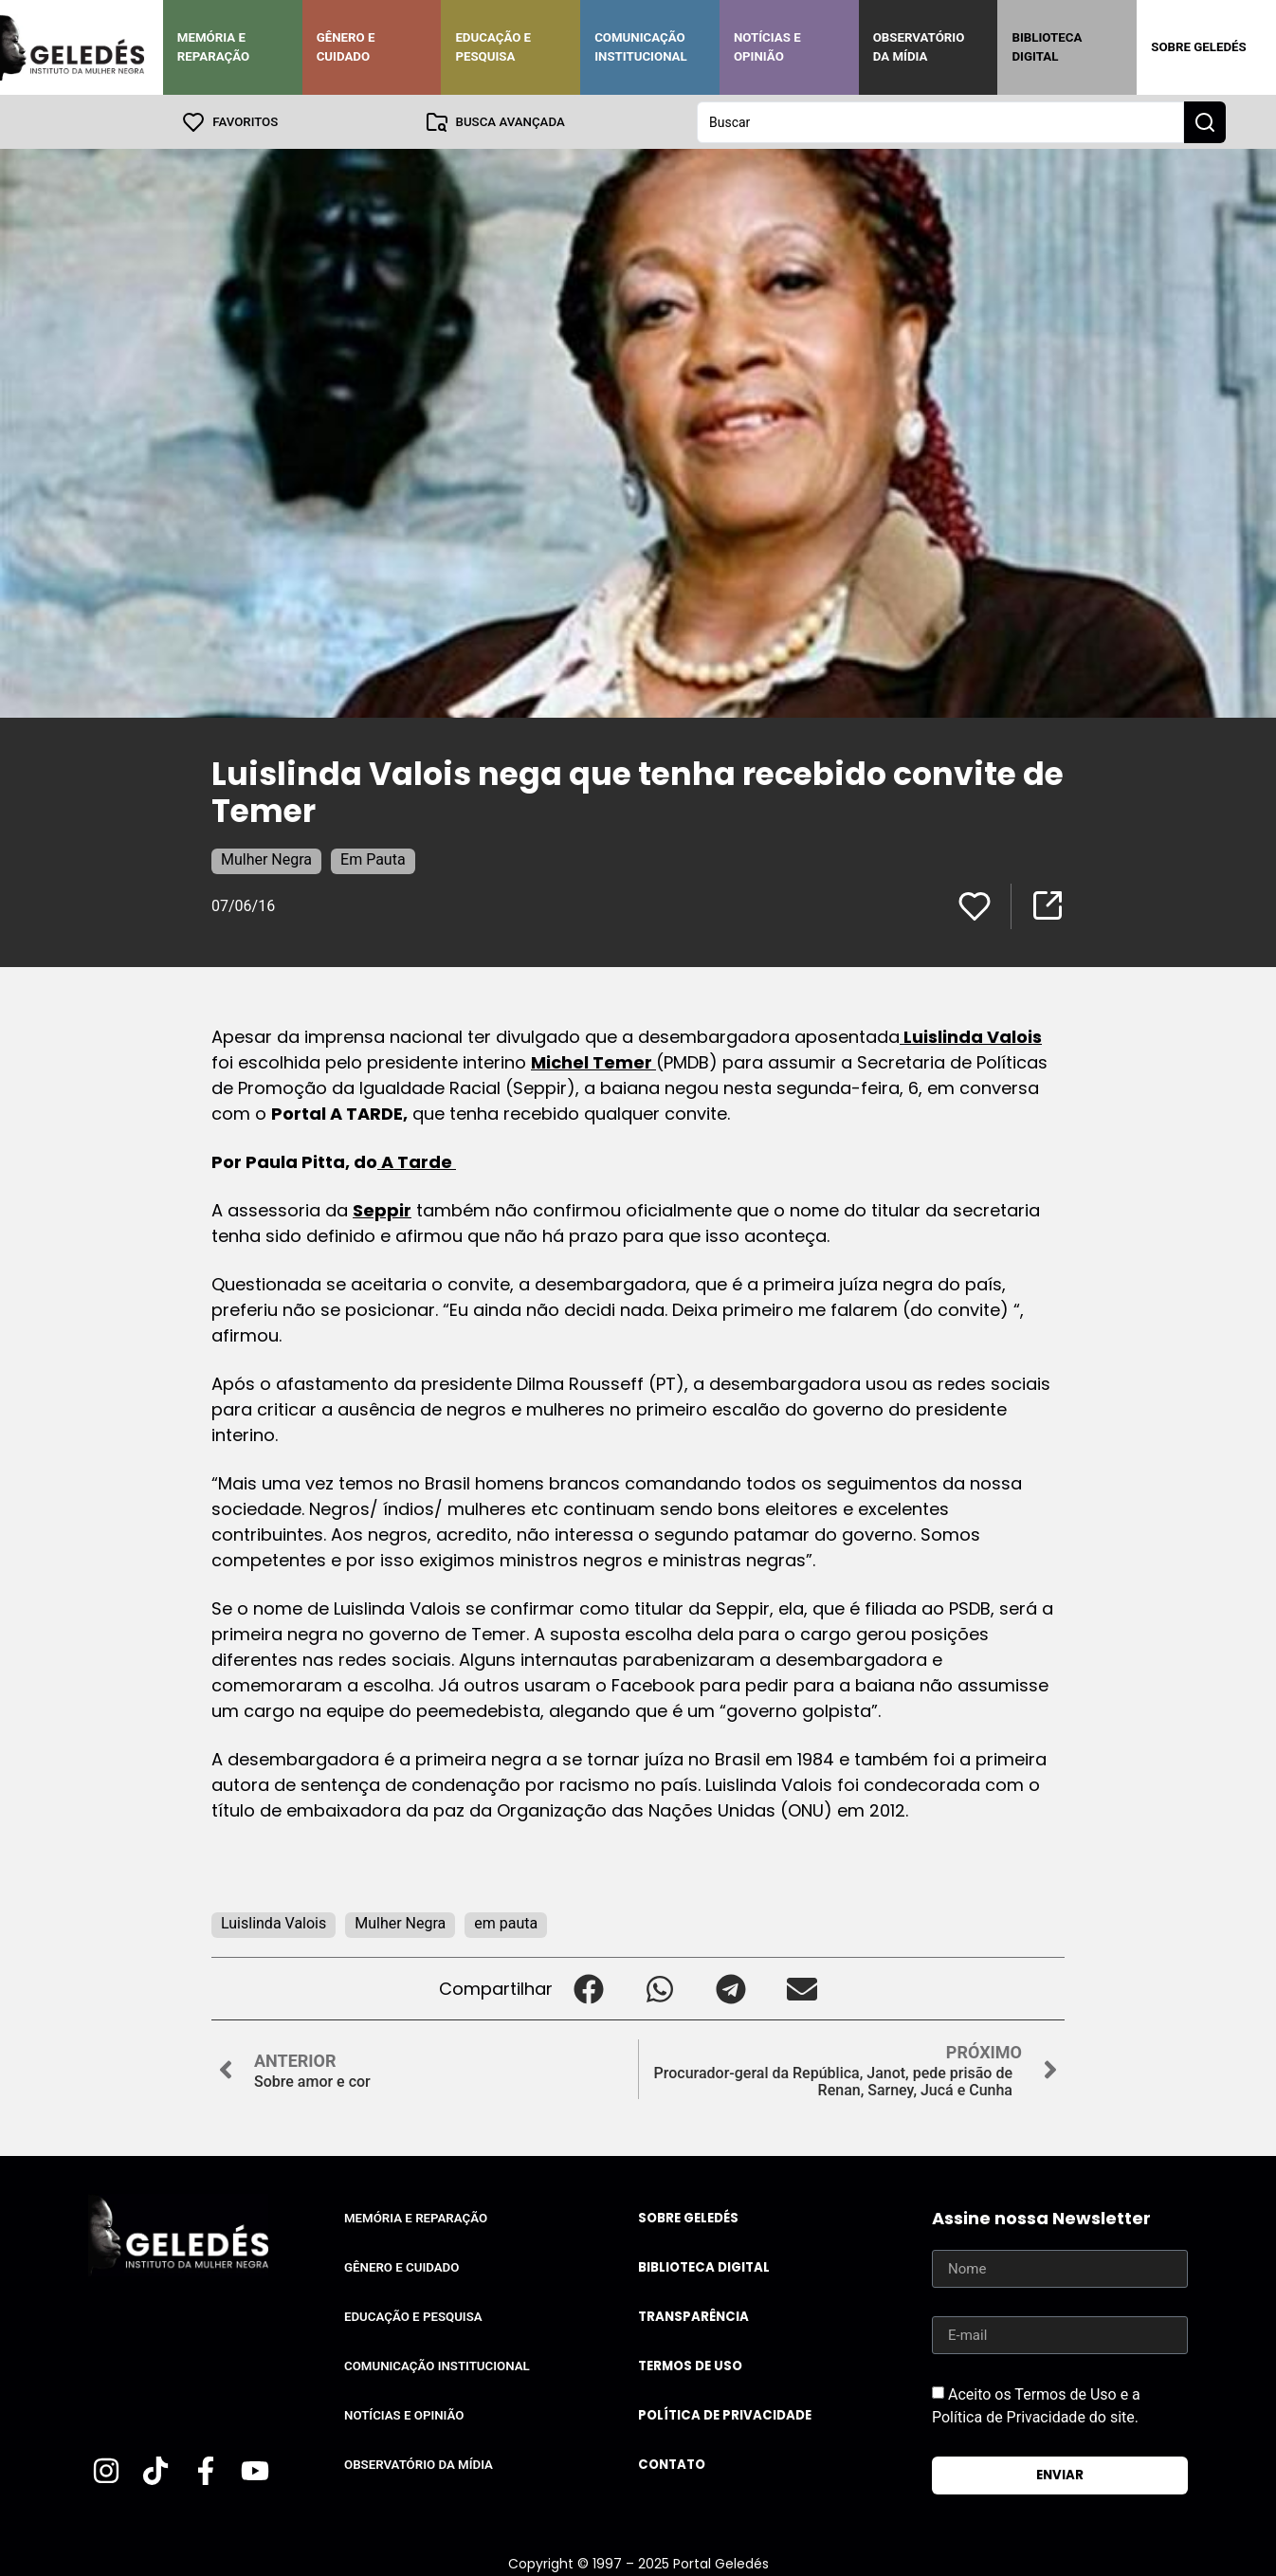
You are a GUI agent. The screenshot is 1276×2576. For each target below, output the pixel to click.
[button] (588, 1987)
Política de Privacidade (724, 2414)
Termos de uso (690, 2365)
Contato (671, 2464)
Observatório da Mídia (919, 47)
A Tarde (416, 1161)
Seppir (382, 1209)
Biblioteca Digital (1047, 47)
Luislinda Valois (971, 1036)
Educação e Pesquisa (493, 47)
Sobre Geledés (1198, 47)
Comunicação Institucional (640, 47)
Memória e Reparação (213, 47)
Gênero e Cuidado (346, 47)
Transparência (693, 2316)
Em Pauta (373, 859)
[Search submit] (1205, 121)
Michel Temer (593, 1061)
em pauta (506, 1922)
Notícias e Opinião (767, 47)
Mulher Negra (266, 859)
